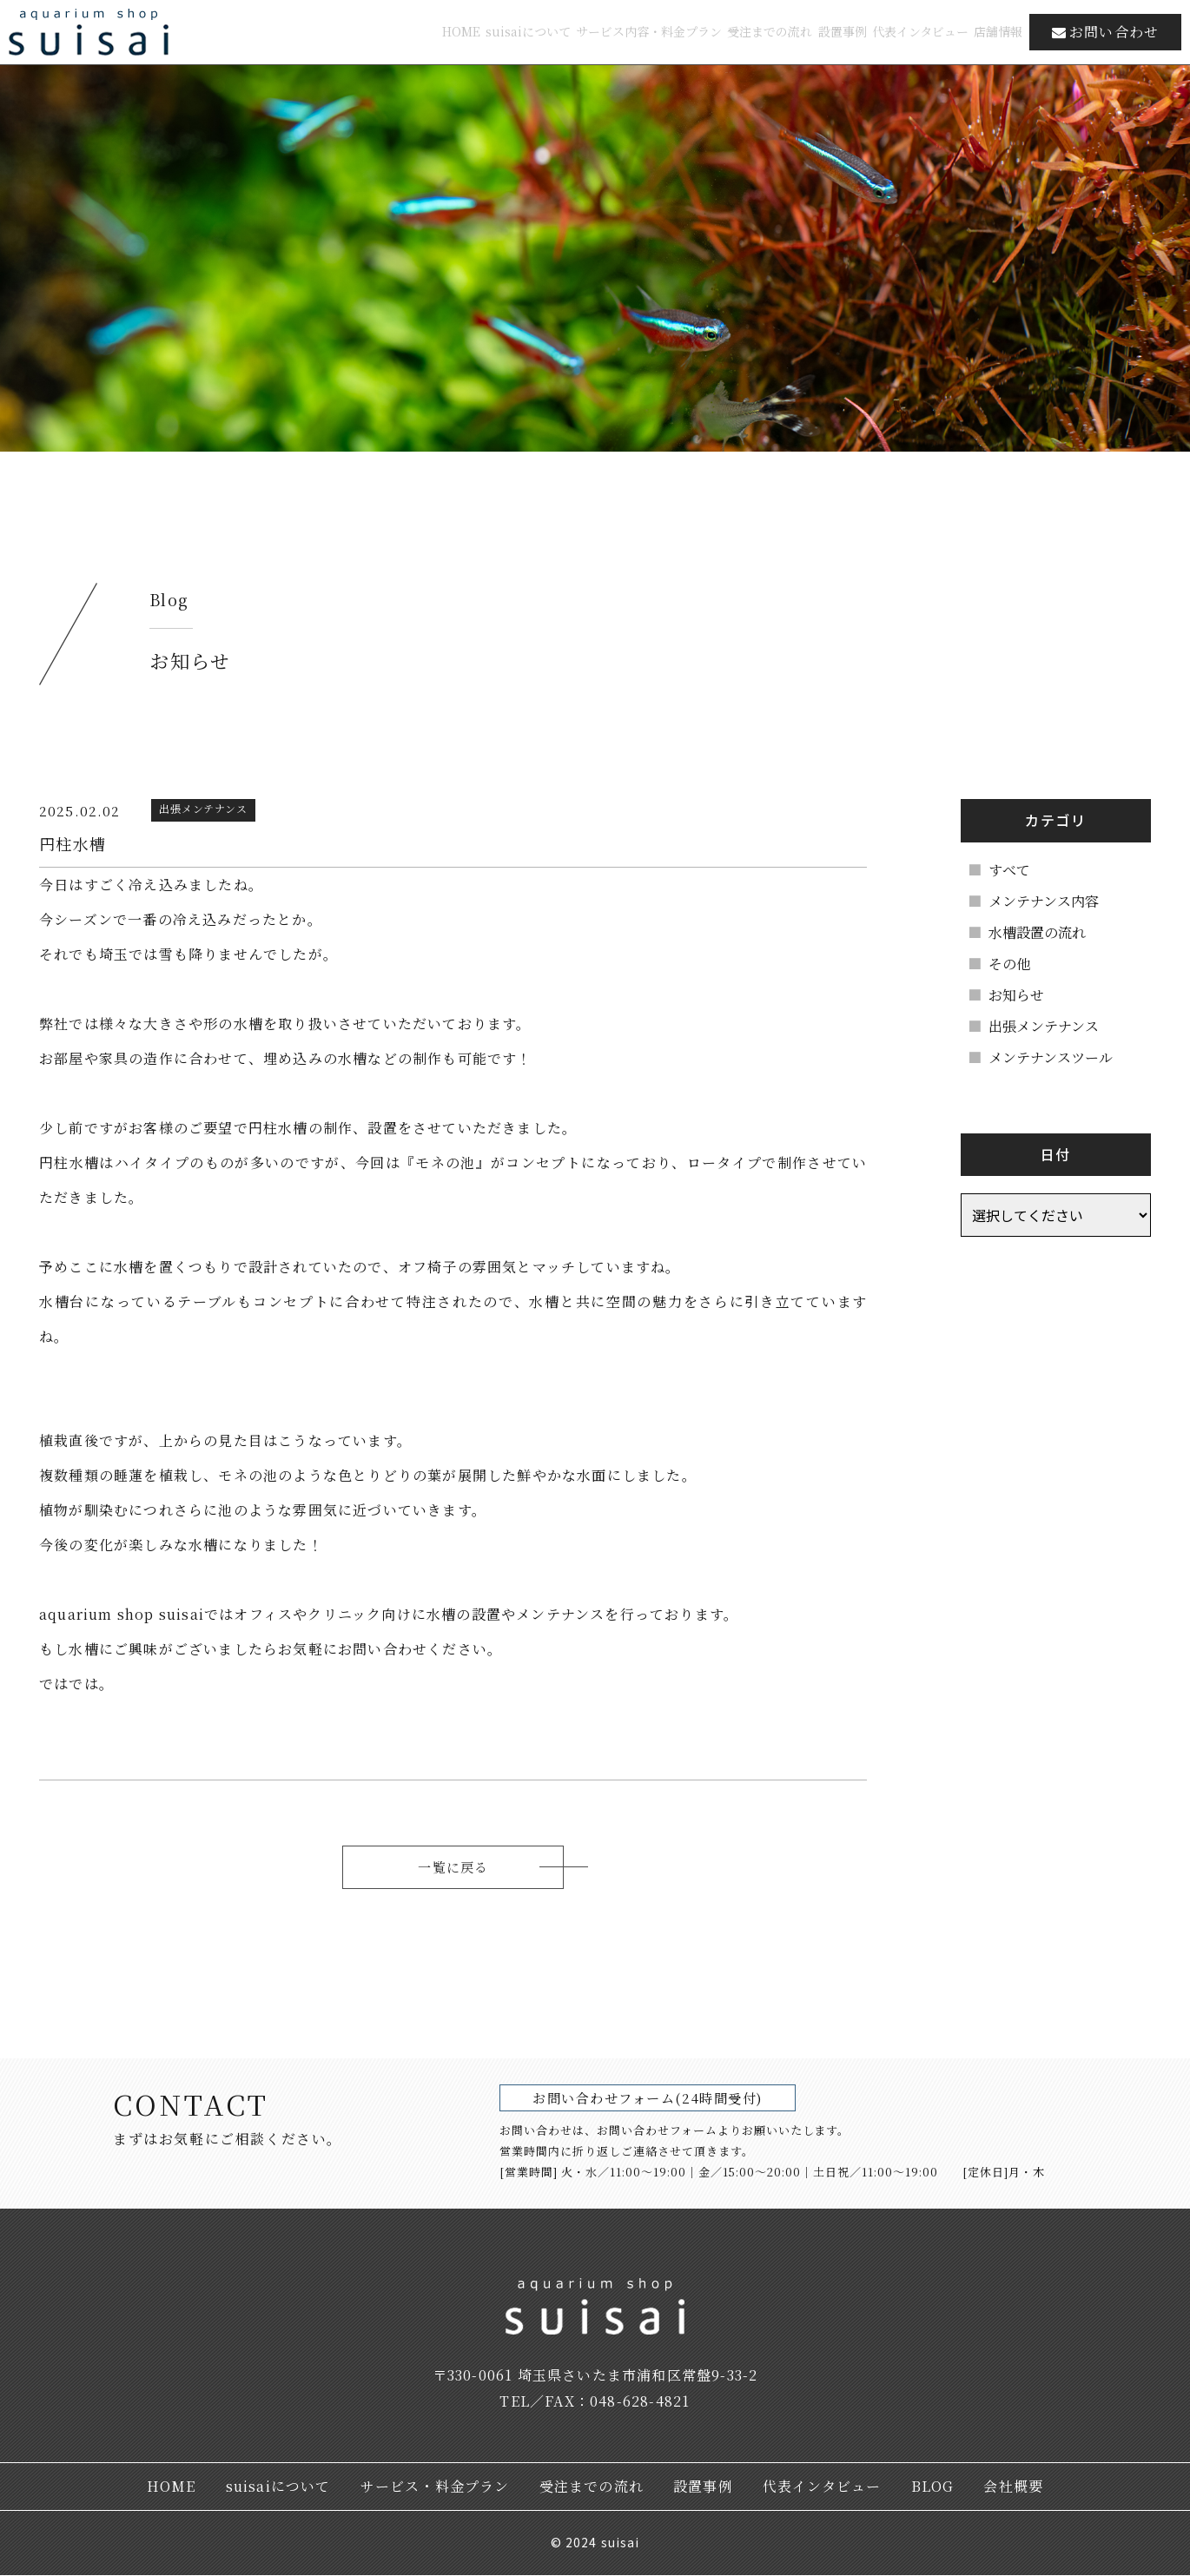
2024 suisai (602, 2543)
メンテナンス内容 (1052, 901)
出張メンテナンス (1052, 1026)
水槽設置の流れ (1045, 932)
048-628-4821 (640, 2402)
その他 (1018, 964)
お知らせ (1025, 995)
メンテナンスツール (1059, 1057)
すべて (1018, 870)
